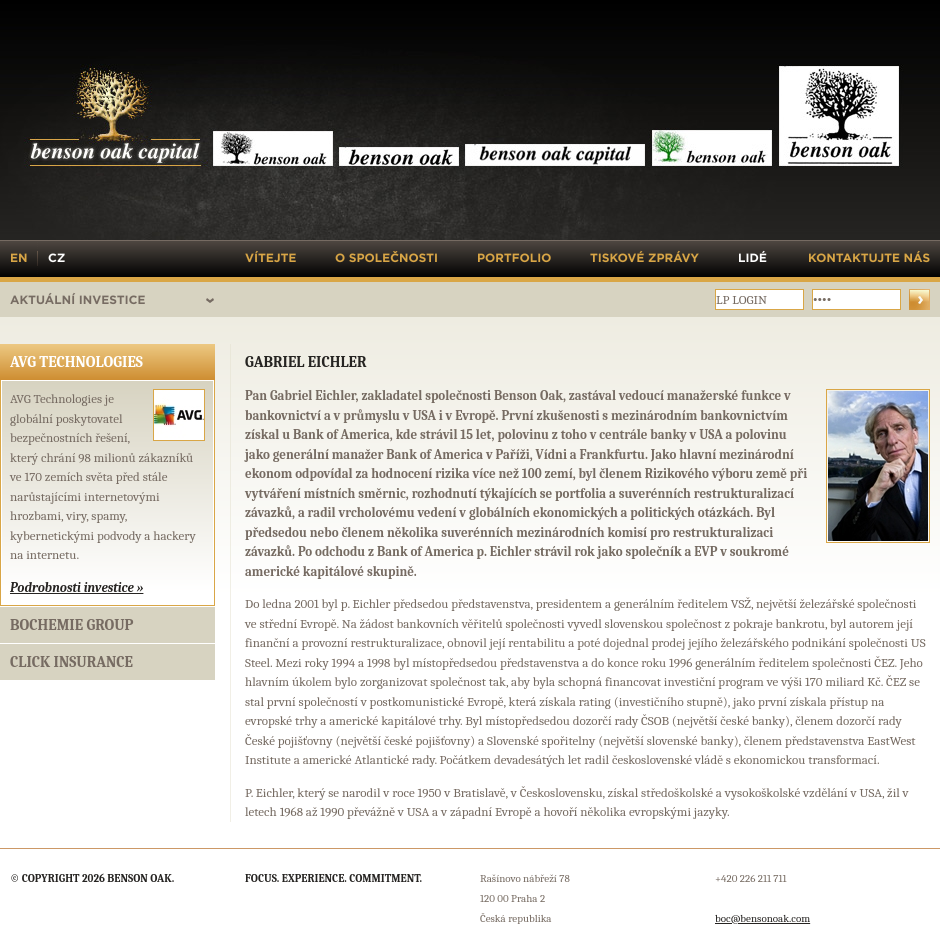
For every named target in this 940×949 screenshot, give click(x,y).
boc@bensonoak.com (762, 918)
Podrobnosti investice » (76, 587)
